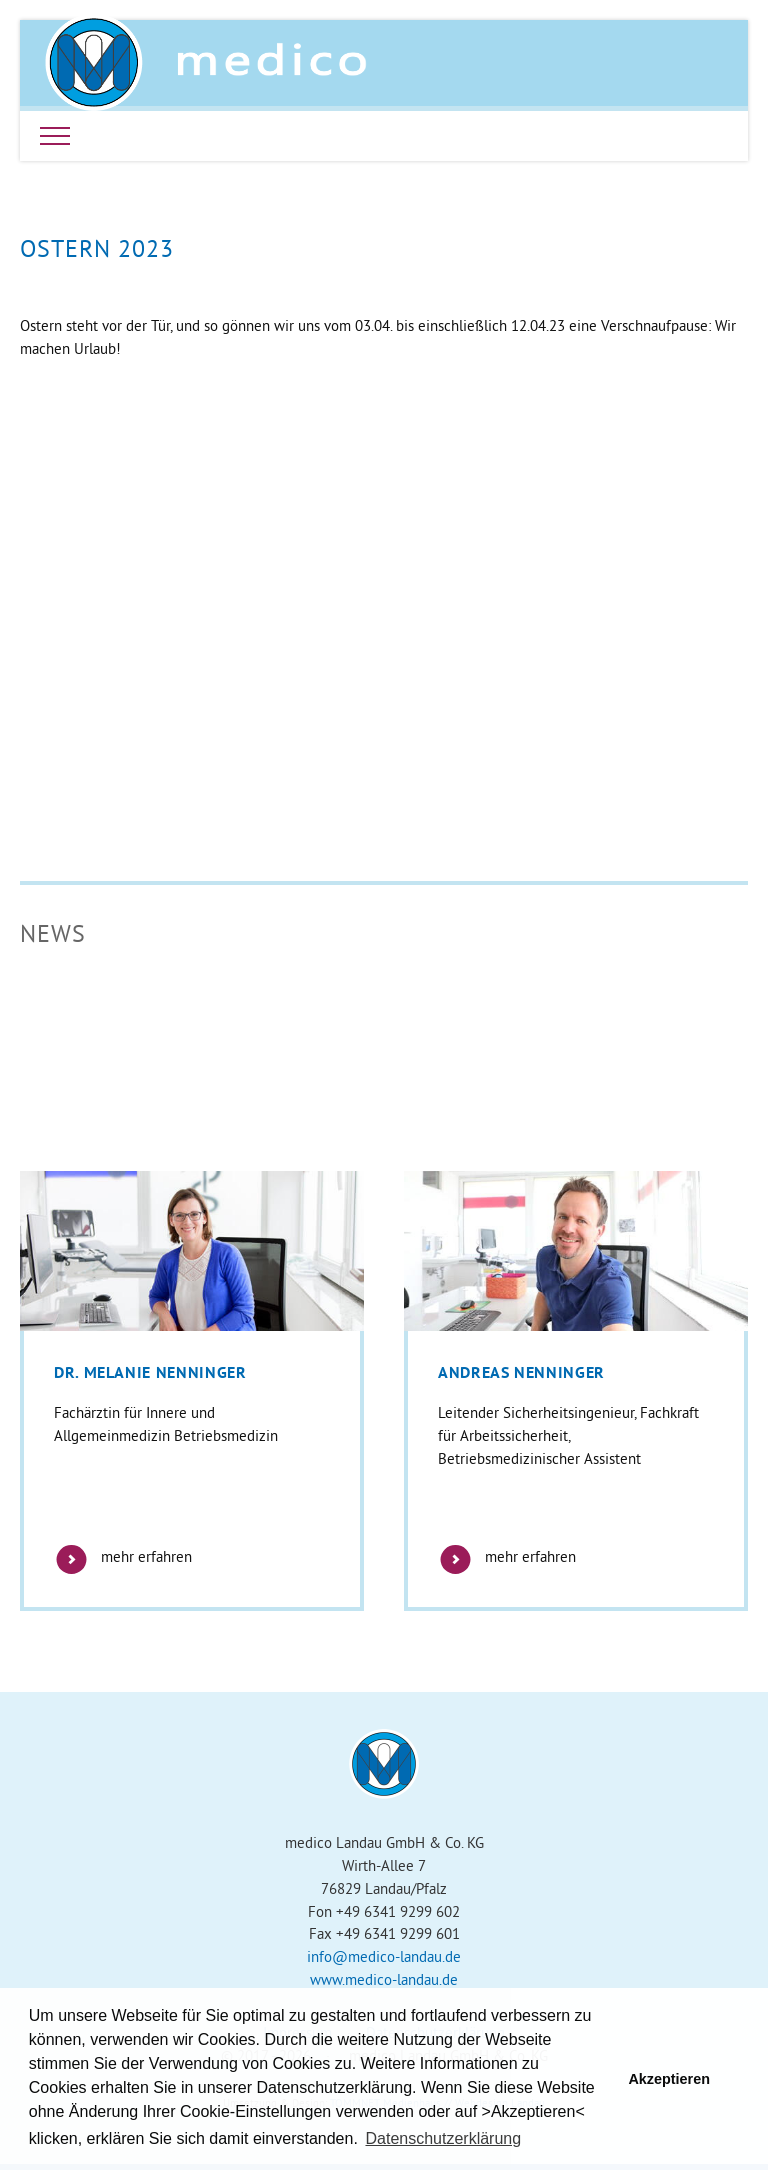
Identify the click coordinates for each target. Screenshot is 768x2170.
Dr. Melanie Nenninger (150, 1372)
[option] (192, 1391)
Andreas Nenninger (521, 1372)
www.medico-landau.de (384, 1979)
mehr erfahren (123, 1556)
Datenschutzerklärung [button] (443, 2138)
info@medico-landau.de (384, 1956)
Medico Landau (206, 63)
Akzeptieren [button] (669, 2079)
